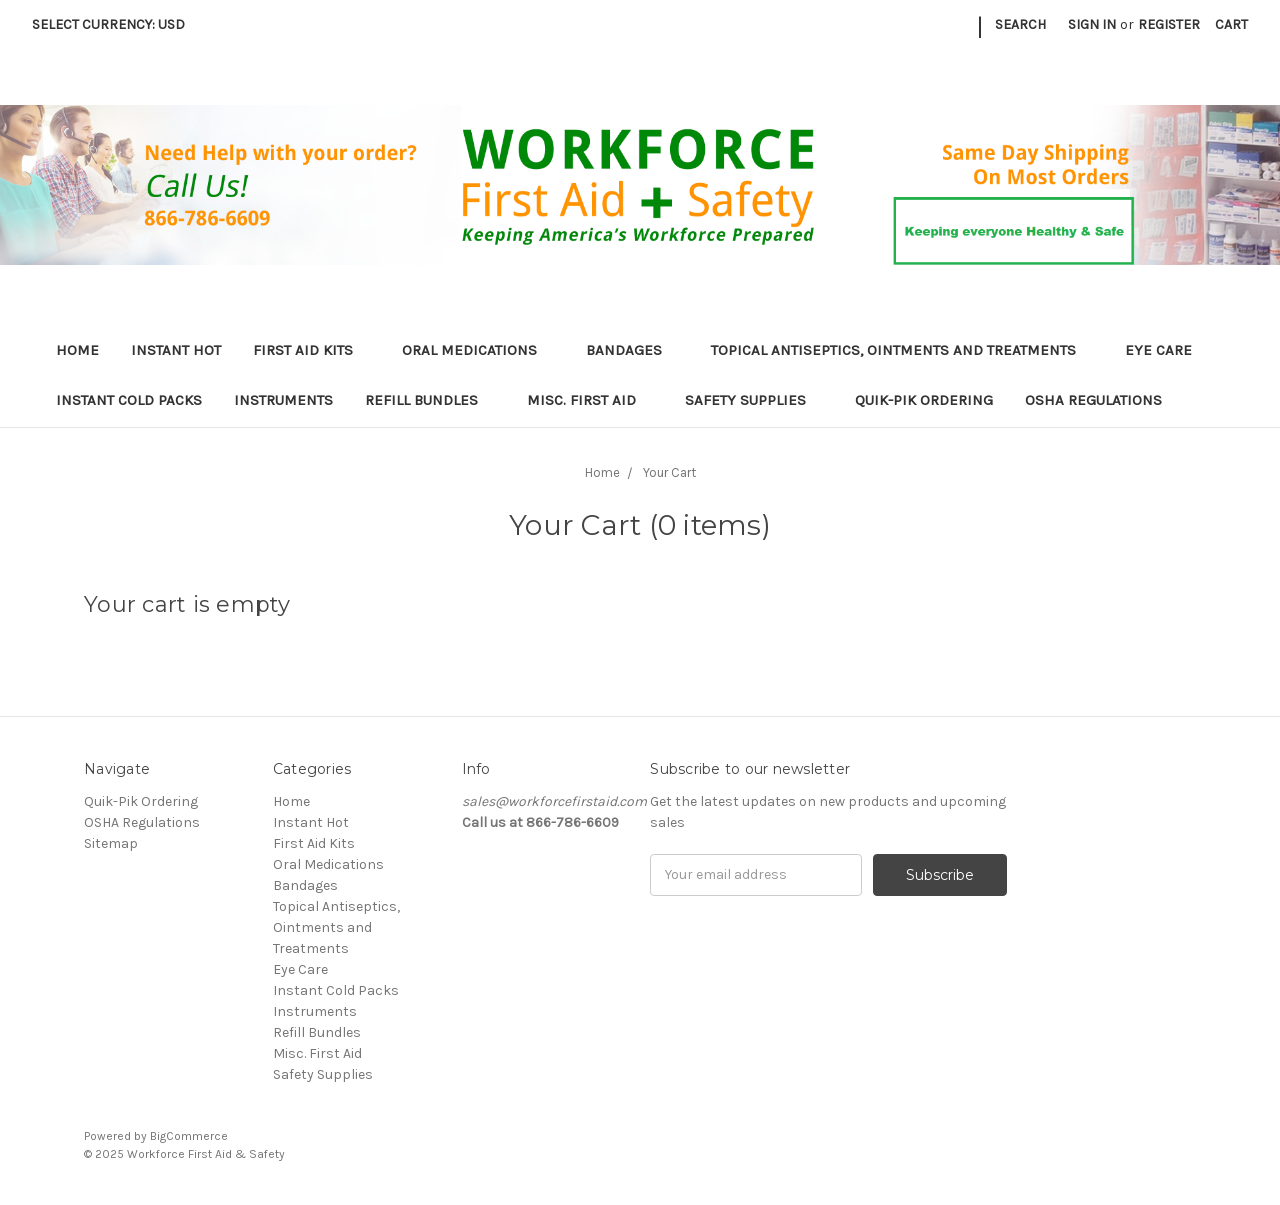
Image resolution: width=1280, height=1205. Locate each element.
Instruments (283, 400)
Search (1020, 24)
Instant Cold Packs (129, 400)
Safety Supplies (754, 400)
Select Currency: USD (115, 24)
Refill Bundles (430, 400)
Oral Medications (478, 350)
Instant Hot (176, 350)
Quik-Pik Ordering (924, 400)
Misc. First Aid (590, 400)
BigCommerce (189, 1136)
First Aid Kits (311, 350)
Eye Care (1167, 350)
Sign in (1092, 24)
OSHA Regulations (1093, 400)
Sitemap (111, 843)
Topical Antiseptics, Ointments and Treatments (902, 350)
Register (1169, 24)
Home (77, 350)
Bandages (632, 350)
